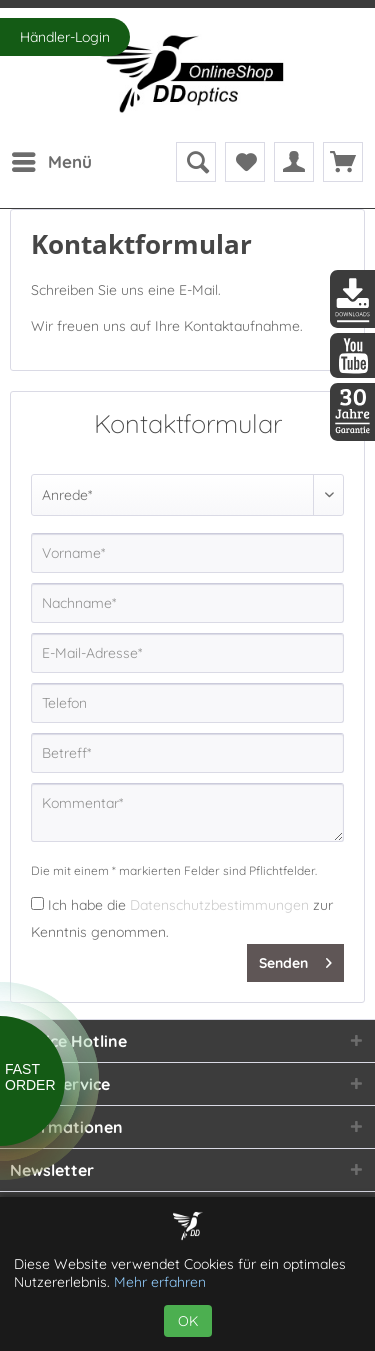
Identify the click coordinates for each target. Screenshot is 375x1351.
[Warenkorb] (343, 162)
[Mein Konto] (294, 162)
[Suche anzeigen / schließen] (196, 162)
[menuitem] (51, 162)
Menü (52, 159)
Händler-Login (65, 37)
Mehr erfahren (160, 1282)
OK (188, 1321)
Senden (295, 959)
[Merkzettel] (245, 162)
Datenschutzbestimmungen (219, 905)
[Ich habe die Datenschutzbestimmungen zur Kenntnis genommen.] (37, 903)
